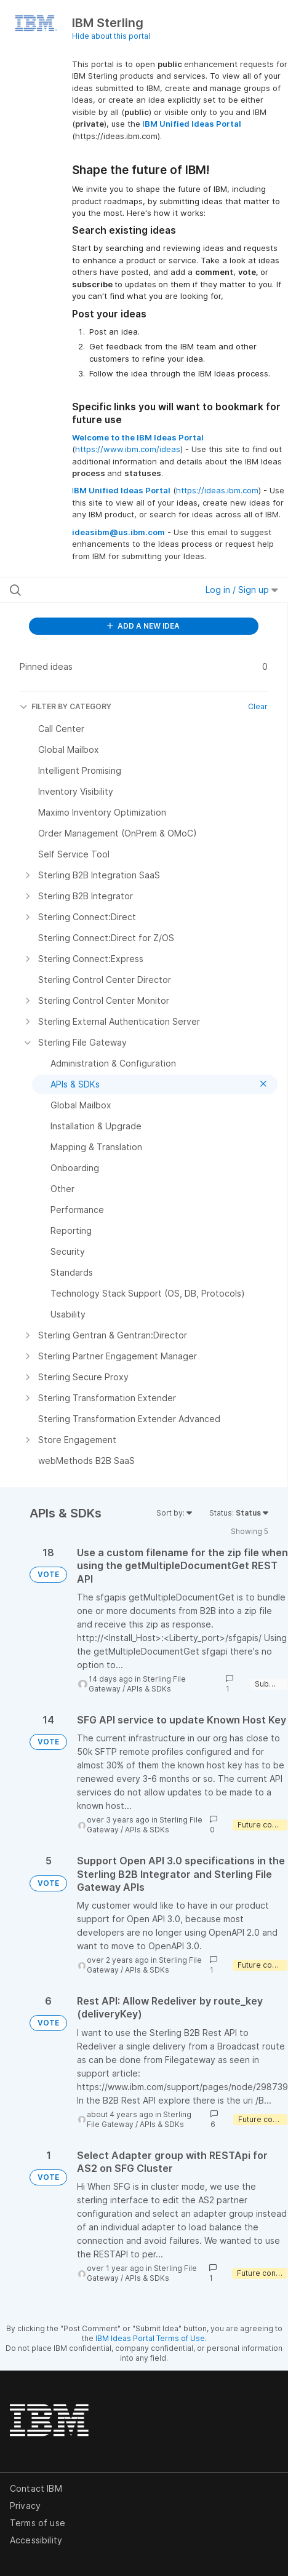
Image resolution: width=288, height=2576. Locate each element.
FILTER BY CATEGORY (65, 706)
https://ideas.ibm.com (217, 490)
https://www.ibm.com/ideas (127, 449)
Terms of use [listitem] (37, 2523)
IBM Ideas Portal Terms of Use (150, 2338)
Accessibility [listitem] (36, 2540)
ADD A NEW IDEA (143, 625)
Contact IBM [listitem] (36, 2488)
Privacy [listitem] (25, 2505)
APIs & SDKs (149, 1688)
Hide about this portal (111, 36)
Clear (258, 706)
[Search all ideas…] (87, 589)
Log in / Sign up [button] (242, 589)
